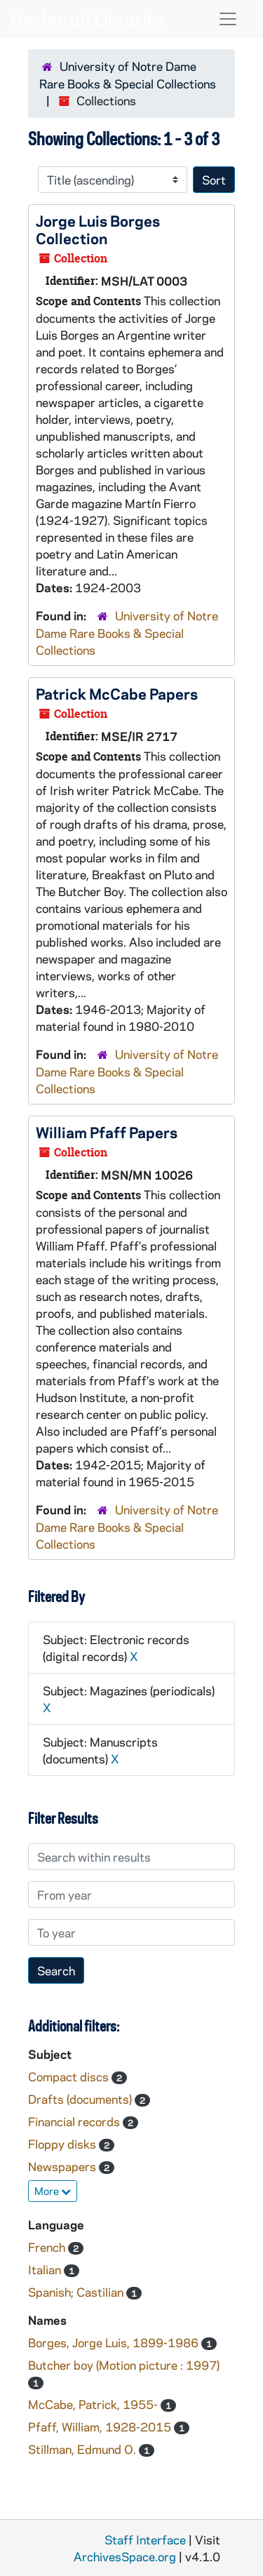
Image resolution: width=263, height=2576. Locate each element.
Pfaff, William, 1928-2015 (101, 2426)
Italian (46, 2269)
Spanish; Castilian (77, 2292)
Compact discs (70, 2076)
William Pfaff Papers (106, 1132)
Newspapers (63, 2166)
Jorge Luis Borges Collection (98, 229)
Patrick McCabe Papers (117, 693)
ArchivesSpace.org (125, 2556)
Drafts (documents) (81, 2099)
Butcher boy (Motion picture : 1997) (124, 2365)
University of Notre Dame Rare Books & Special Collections (127, 633)
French (48, 2247)
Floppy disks (63, 2143)
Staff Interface (145, 2539)
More (52, 2191)
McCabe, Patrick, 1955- (94, 2404)
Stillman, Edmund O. (83, 2449)
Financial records (75, 2121)
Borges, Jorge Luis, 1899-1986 (114, 2342)
